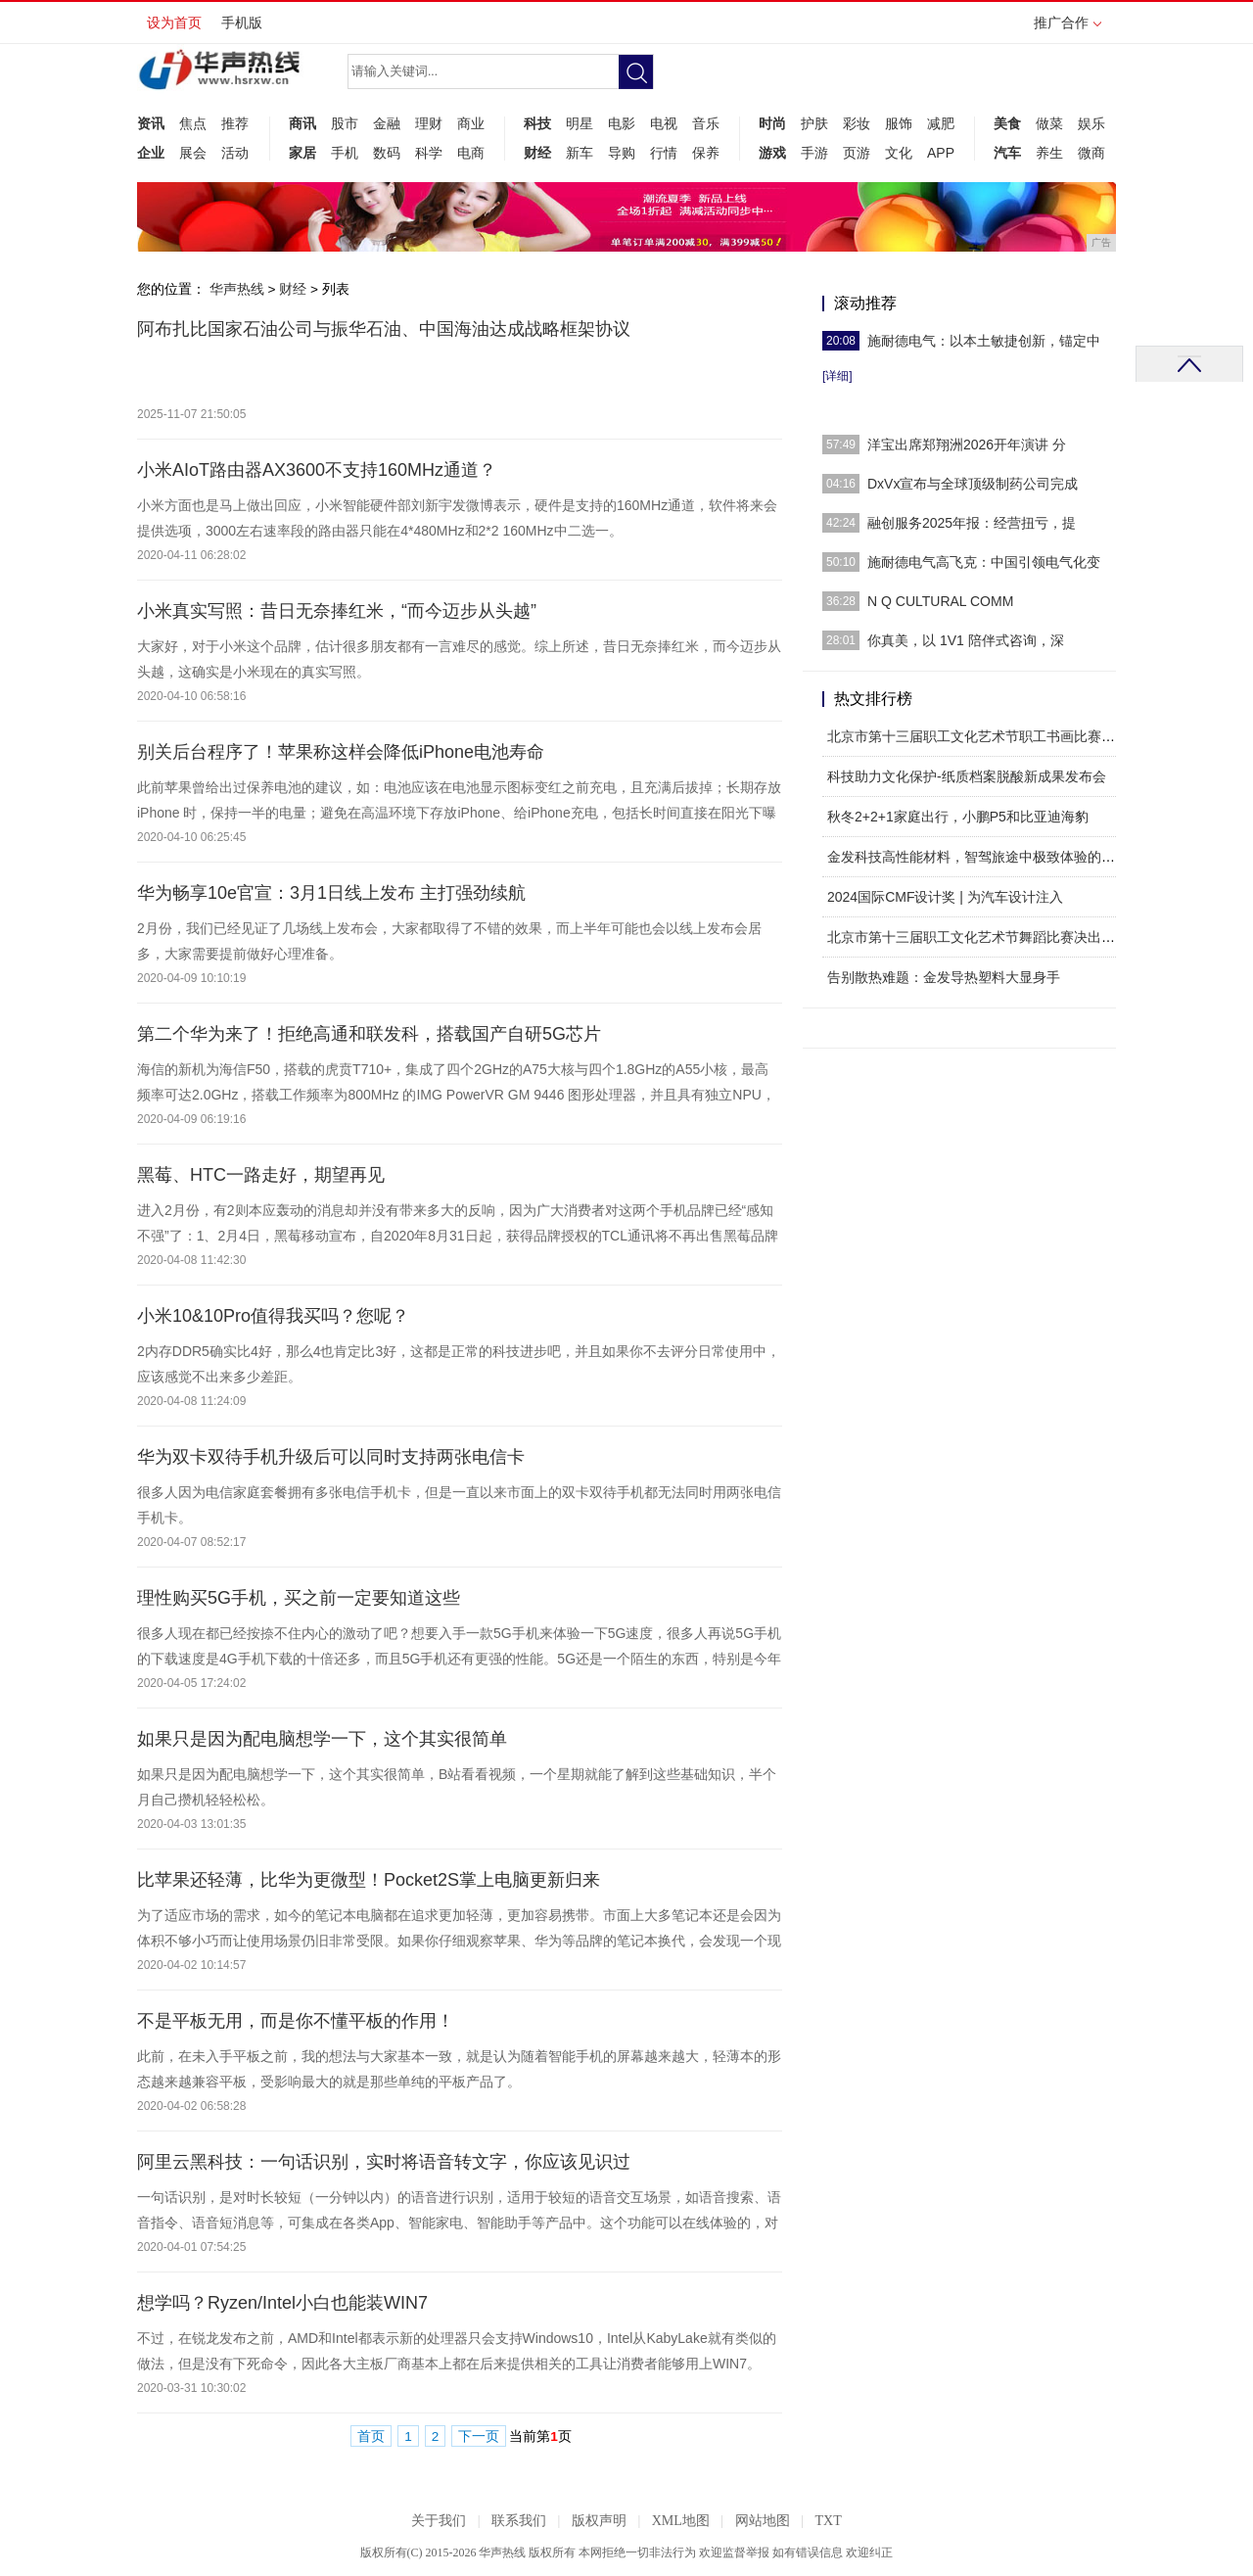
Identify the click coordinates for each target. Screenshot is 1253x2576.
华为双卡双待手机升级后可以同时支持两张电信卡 (331, 1457)
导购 (621, 153)
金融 (386, 123)
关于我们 (438, 2520)
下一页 (478, 2436)
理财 (428, 123)
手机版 (241, 22)
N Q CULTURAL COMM (940, 601)
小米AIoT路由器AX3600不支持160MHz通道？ (316, 470)
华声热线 (236, 289)
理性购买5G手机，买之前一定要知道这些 (298, 1598)
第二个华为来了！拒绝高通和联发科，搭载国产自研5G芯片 (369, 1034)
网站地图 (762, 2520)
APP (940, 153)
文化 (898, 153)
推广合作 (1067, 29)
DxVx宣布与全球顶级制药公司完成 (972, 484)
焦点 (193, 123)
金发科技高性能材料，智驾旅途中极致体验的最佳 (978, 857)
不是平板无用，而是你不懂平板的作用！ (295, 2021)
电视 (663, 123)
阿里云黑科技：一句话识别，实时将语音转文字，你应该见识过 (383, 2162)
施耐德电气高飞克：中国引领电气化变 (983, 562)
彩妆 (856, 123)
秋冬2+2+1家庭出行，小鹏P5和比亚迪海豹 (958, 816)
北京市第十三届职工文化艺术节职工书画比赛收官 (978, 736)
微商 (1091, 153)
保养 (705, 153)
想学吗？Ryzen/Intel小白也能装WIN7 (282, 2303)
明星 (579, 123)
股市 (344, 123)
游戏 (772, 153)
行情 (663, 153)
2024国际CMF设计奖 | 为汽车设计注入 (945, 897)
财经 (537, 153)
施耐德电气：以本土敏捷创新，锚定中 (983, 341)
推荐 (235, 123)
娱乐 (1091, 123)
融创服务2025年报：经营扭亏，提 (971, 523)
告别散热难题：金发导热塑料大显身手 (943, 977)
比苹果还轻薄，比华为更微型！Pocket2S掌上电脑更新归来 (368, 1880)
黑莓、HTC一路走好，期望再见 (261, 1175)
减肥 (940, 123)
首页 (371, 2436)
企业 (150, 153)
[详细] (837, 376)
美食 (1007, 123)
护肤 (814, 123)
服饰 (898, 123)
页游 (856, 153)
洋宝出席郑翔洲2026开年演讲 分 (966, 444)
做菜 (1049, 123)
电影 (621, 123)
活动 (235, 153)
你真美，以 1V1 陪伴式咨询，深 (965, 640)
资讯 (150, 123)
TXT (827, 2520)
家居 (302, 153)
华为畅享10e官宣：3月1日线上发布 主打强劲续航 (331, 893)
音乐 (705, 123)
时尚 (772, 123)
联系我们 (518, 2520)
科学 (428, 153)
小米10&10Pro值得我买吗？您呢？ (273, 1316)
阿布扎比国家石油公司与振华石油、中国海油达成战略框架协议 (383, 329)
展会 (193, 153)
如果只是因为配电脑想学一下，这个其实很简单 (322, 1739)
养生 (1049, 153)
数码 (386, 153)
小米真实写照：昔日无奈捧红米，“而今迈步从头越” (336, 611)
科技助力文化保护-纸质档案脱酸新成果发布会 (966, 776)
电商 (471, 153)
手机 (344, 153)
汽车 (1007, 153)
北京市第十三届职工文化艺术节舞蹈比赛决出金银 (978, 937)
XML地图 (681, 2520)
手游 (814, 153)
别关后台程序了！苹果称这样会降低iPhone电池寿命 (340, 752)
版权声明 (599, 2520)
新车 (579, 153)
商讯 (302, 123)
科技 (537, 123)
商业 (471, 123)
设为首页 (174, 22)
